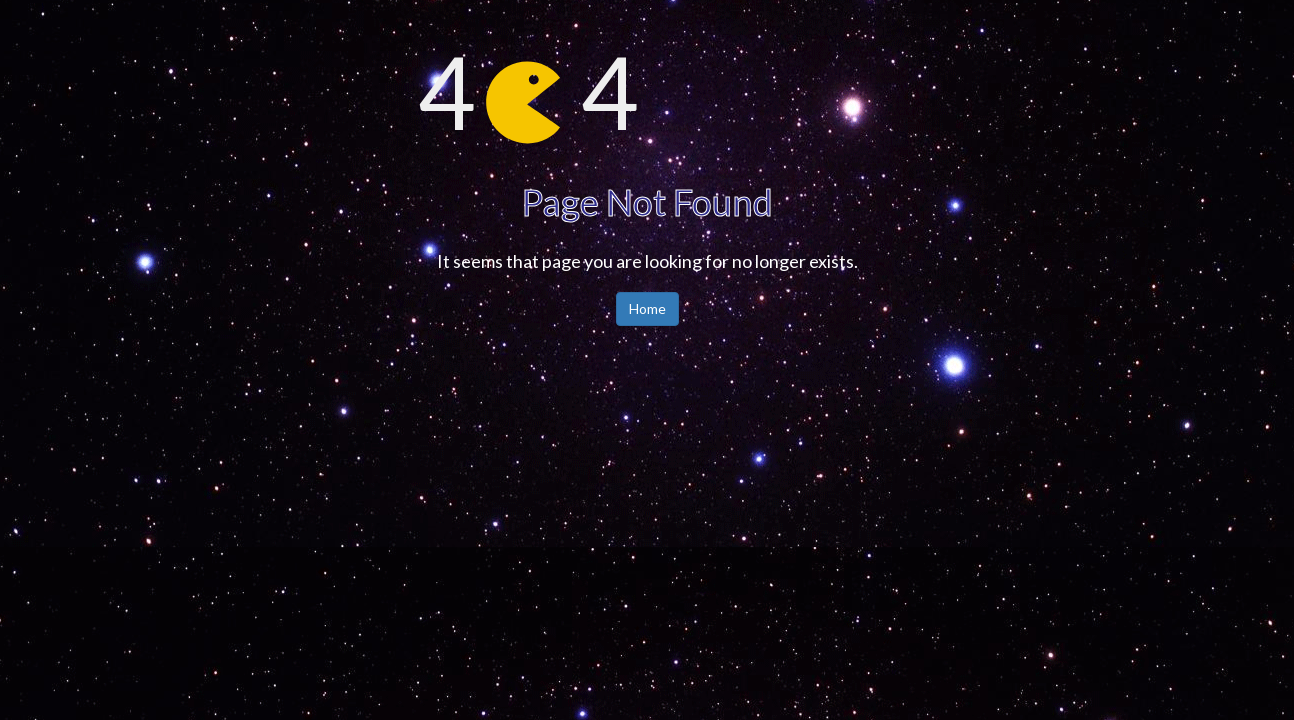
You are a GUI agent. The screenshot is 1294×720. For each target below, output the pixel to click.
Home (647, 308)
